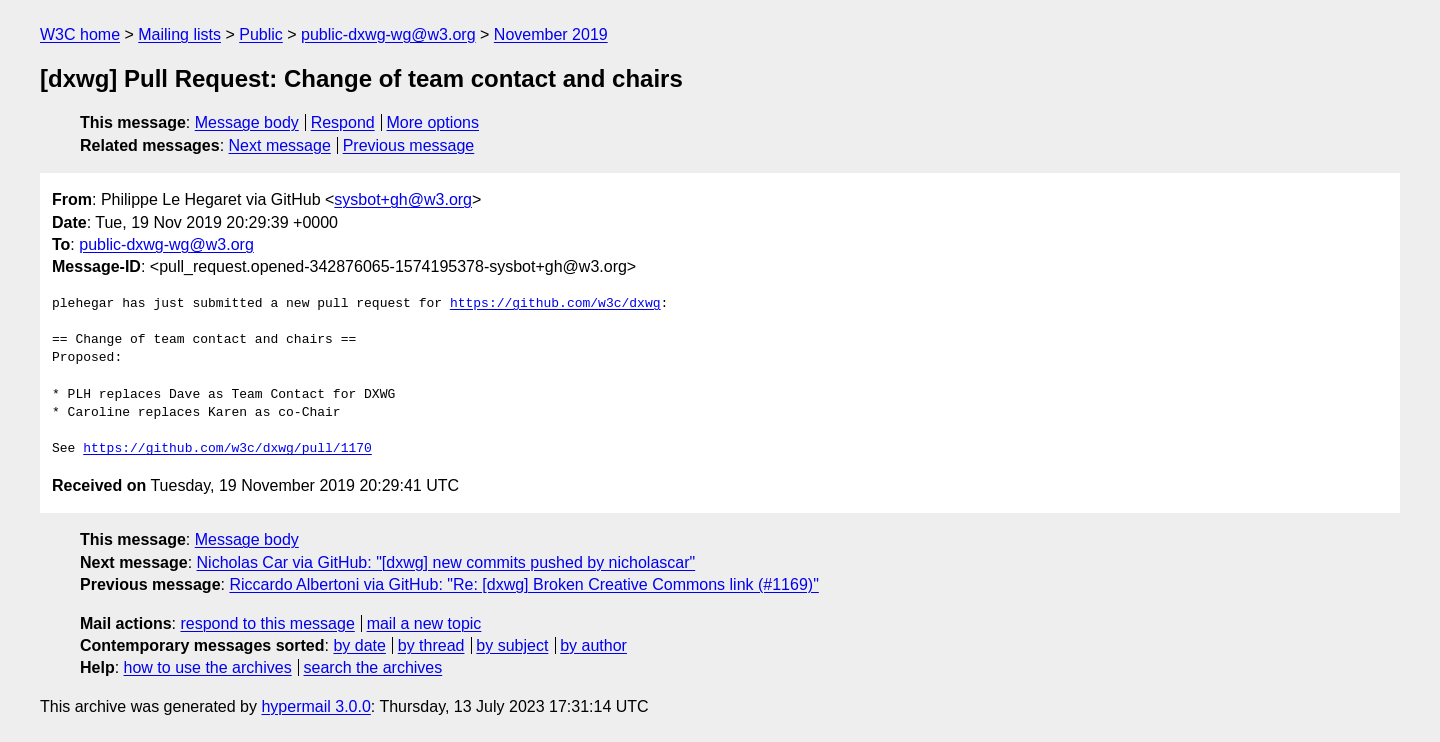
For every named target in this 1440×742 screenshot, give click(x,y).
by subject (512, 645)
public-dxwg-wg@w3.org (388, 34)
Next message (280, 145)
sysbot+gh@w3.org (403, 199)
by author (593, 645)
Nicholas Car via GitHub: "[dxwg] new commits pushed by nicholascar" (446, 562)
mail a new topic (424, 623)
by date (359, 645)
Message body (247, 122)
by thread (431, 645)
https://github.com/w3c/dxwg (555, 304)
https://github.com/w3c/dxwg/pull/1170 (227, 449)
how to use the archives (208, 667)
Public (261, 34)
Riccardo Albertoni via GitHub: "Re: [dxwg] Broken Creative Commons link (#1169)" (523, 584)
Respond (343, 122)
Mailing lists (179, 34)
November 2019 (551, 34)
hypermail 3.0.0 (315, 706)
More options (433, 122)
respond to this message (267, 623)
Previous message (409, 145)
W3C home (80, 34)
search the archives (373, 667)
